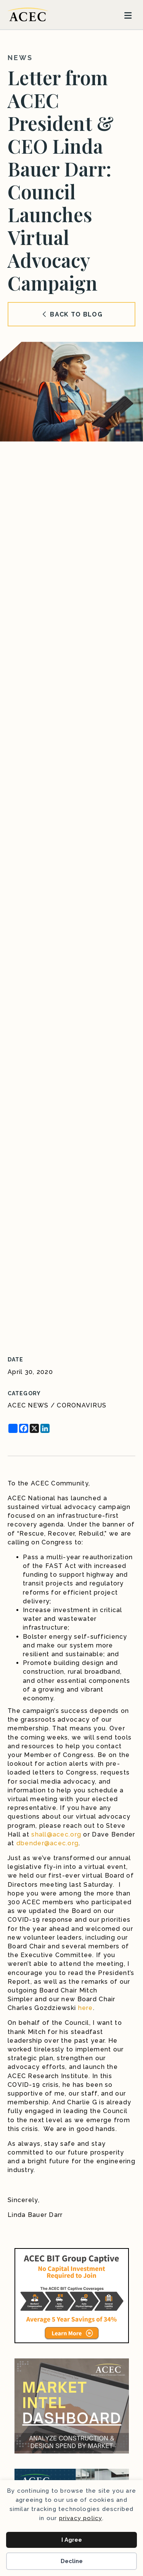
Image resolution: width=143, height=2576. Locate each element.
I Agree (71, 2539)
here (85, 2008)
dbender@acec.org (47, 1843)
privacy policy (80, 2518)
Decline (72, 2561)
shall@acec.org (56, 1834)
